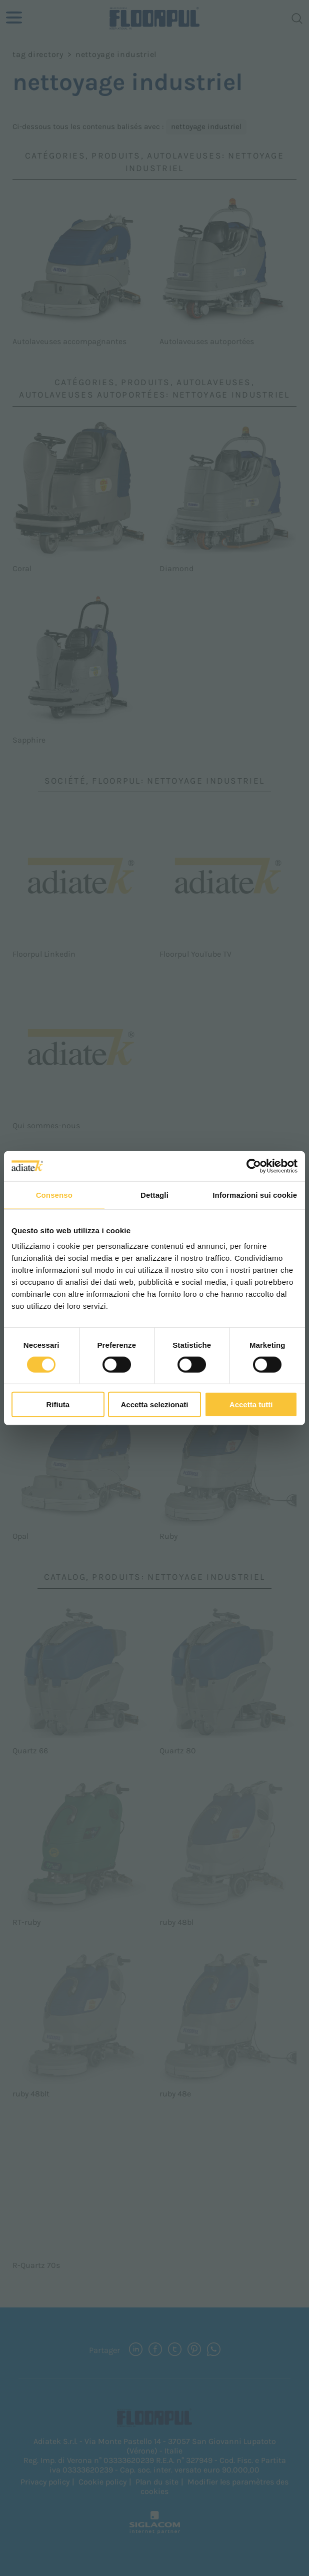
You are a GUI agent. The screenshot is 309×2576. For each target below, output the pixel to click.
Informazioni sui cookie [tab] (254, 1194)
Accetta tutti (251, 1404)
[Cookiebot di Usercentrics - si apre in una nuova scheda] (254, 1165)
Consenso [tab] (54, 1194)
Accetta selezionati (154, 1404)
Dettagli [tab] (154, 1194)
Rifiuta (58, 1404)
